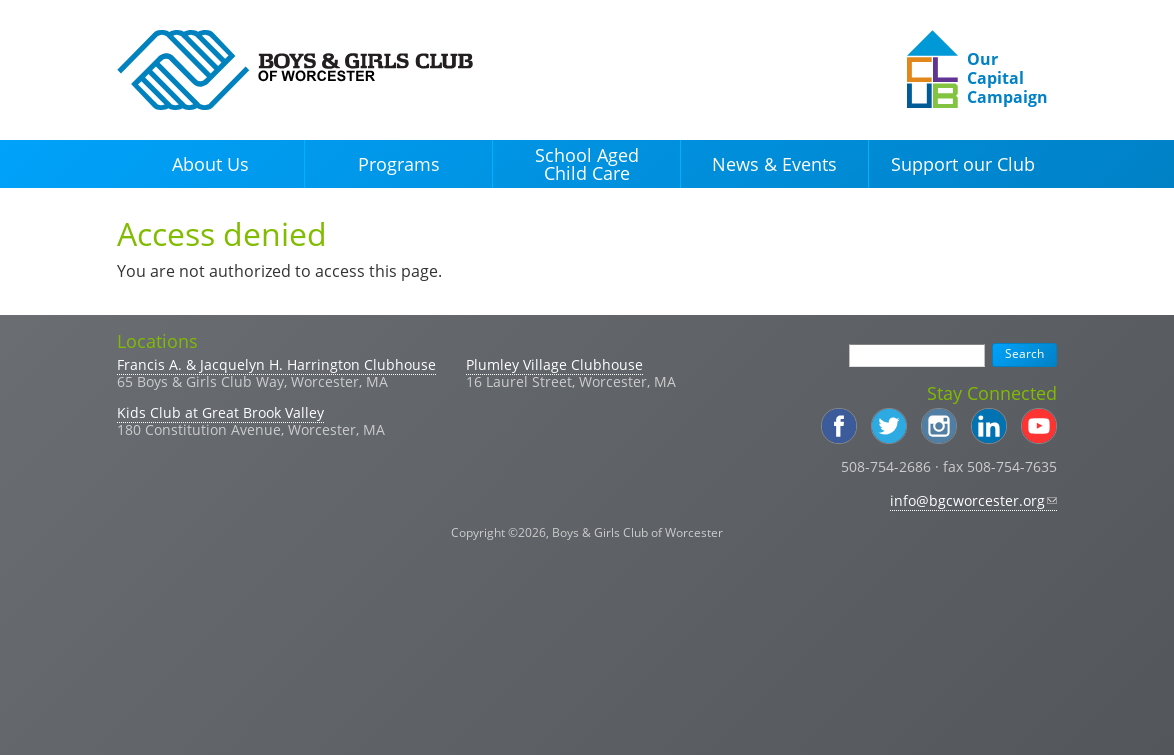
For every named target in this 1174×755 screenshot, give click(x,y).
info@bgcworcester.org (973, 500)
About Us (210, 164)
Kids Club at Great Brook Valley (220, 412)
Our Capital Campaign (1007, 78)
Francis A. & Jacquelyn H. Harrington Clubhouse (276, 364)
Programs (399, 164)
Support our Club (963, 164)
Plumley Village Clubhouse (554, 364)
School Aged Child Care (587, 164)
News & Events (774, 164)
